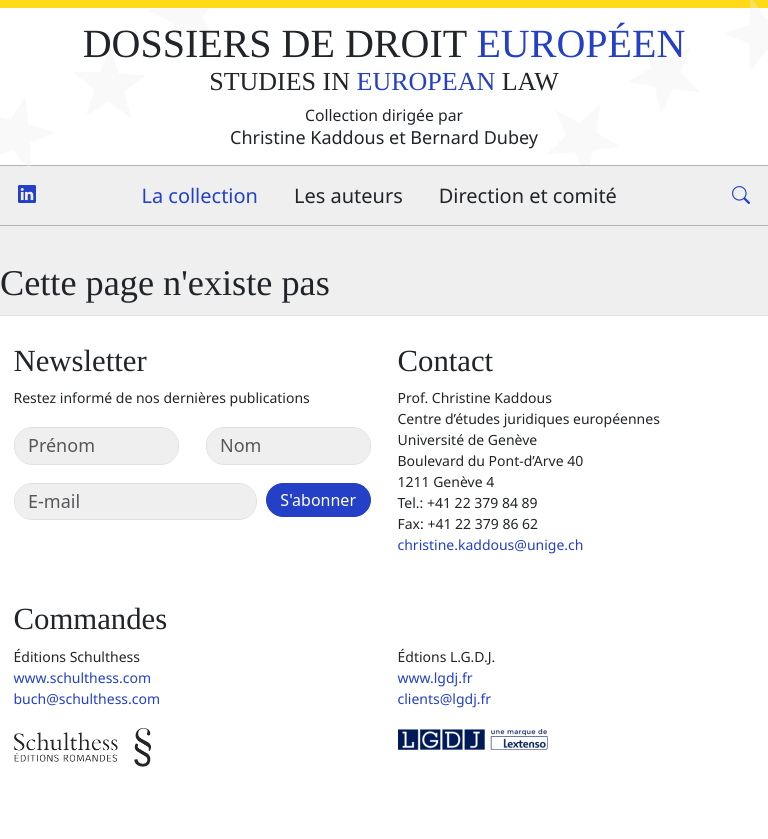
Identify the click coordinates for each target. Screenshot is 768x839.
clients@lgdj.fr (445, 699)
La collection (199, 195)
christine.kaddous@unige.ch (491, 545)
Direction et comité (528, 195)
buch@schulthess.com (87, 699)
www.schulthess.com (83, 678)
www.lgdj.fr (435, 678)
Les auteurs (348, 195)
